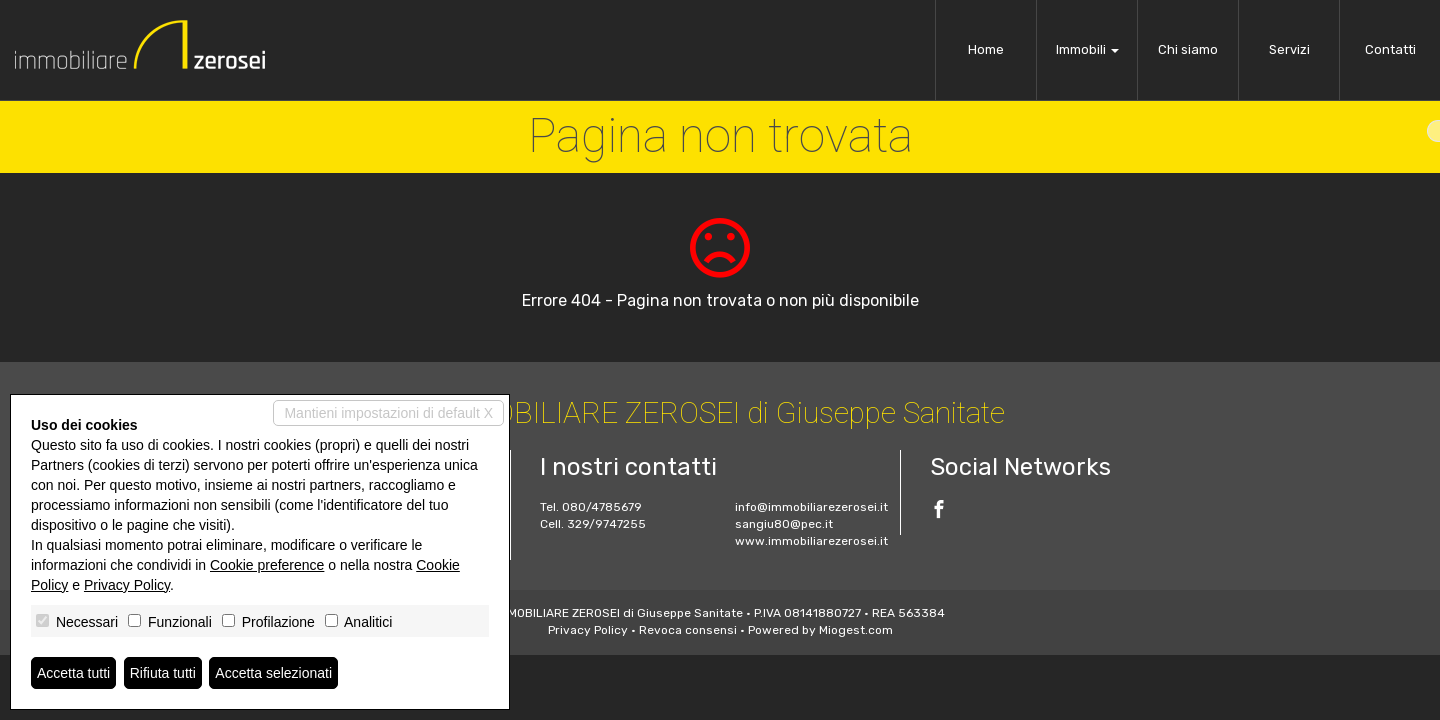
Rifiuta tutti (163, 673)
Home (986, 49)
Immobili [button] (1087, 49)
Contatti (1390, 49)
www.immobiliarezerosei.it (811, 541)
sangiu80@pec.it (784, 524)
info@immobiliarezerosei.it (811, 507)
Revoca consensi (688, 630)
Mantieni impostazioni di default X (388, 413)
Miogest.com (856, 630)
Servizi (1289, 49)
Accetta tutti (73, 673)
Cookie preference (267, 565)
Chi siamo (1188, 49)
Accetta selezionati (273, 673)
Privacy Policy (588, 630)
